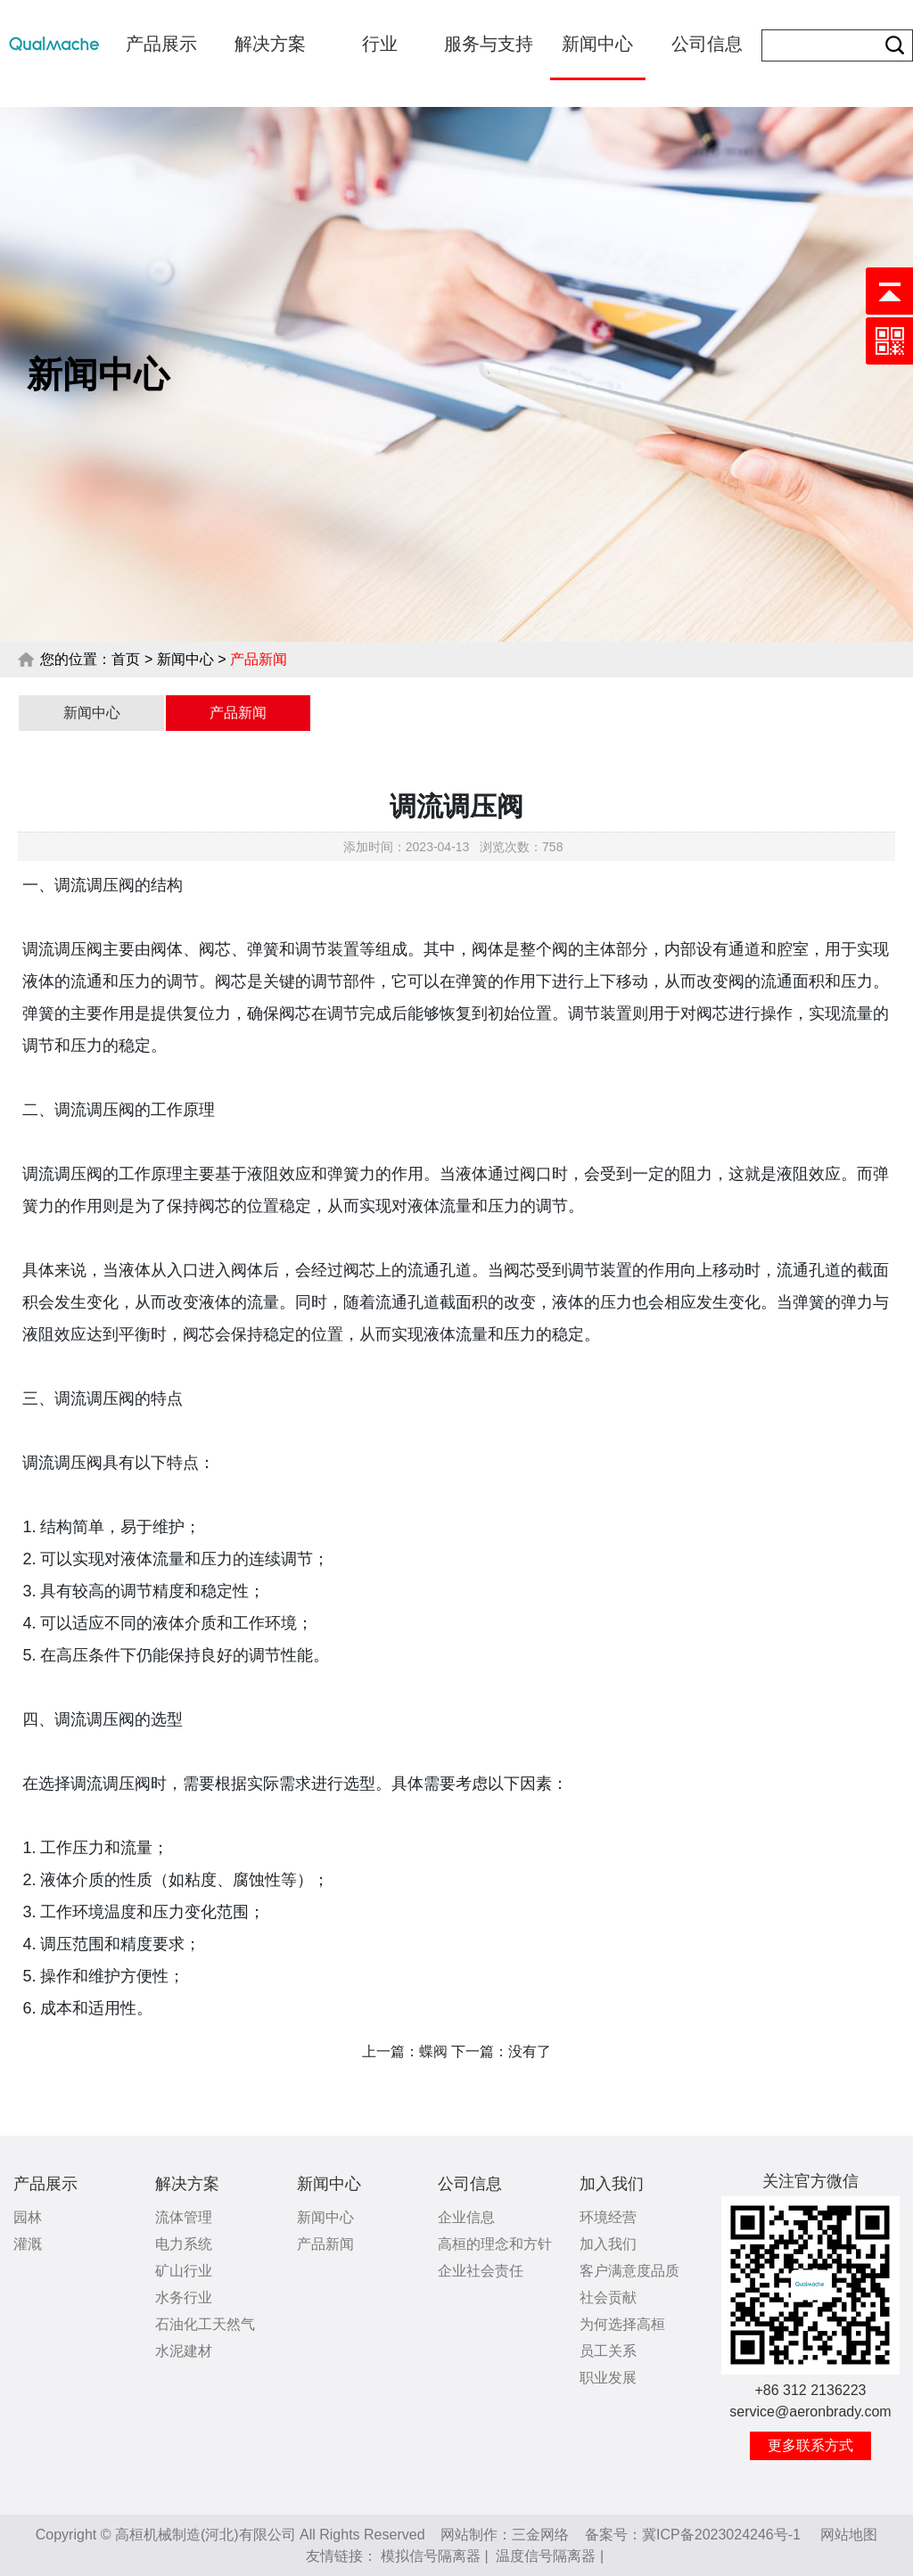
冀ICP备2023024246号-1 (721, 2534)
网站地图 (848, 2534)
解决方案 (270, 43)
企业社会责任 (480, 2270)
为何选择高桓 (622, 2324)
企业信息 (466, 2217)
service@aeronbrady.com (810, 2411)
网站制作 (469, 2534)
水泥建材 (183, 2351)
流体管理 (183, 2217)
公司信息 (707, 43)
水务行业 (183, 2297)
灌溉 (27, 2244)
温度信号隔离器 (546, 2556)
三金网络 (540, 2534)
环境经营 (608, 2217)
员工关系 (608, 2351)
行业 (380, 43)
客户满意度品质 (629, 2270)
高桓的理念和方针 (495, 2244)
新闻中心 (597, 43)
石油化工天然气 (205, 2324)
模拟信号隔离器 (431, 2556)
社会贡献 (608, 2297)
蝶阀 (433, 2051)
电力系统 (183, 2244)
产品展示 (161, 43)
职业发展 (608, 2377)
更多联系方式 (810, 2445)
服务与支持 (488, 43)
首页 (125, 659)
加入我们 (612, 2184)
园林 (27, 2217)
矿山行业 (183, 2270)
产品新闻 (238, 712)
